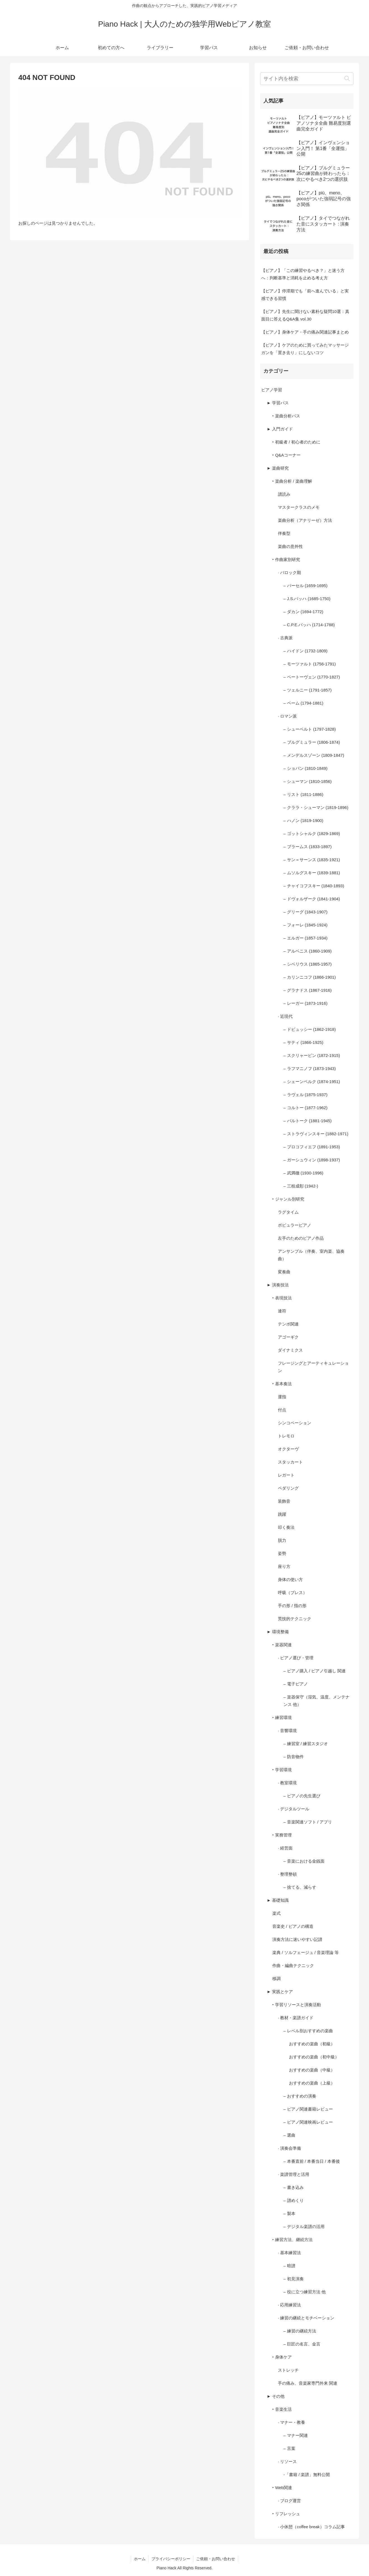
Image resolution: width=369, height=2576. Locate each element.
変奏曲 (284, 1271)
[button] (347, 79)
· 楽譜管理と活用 (293, 2174)
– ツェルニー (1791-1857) (307, 690)
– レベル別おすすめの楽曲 (308, 2030)
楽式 (276, 1913)
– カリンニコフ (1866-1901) (309, 977)
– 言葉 (289, 2448)
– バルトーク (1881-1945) (307, 1120)
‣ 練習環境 (282, 1717)
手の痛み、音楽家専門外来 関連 (307, 2383)
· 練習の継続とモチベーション (306, 2318)
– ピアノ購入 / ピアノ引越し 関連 (314, 1670)
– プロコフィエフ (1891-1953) (311, 1146)
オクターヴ (288, 1449)
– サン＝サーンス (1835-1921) (311, 859)
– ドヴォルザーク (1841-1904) (311, 898)
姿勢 (282, 1553)
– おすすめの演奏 (299, 2096)
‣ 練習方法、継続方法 (292, 2239)
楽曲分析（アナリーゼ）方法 (305, 520)
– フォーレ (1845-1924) (305, 925)
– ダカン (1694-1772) (303, 611)
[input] (306, 78)
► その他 (276, 2396)
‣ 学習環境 (282, 1769)
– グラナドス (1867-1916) (307, 990)
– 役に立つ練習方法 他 (304, 2291)
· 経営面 (285, 1848)
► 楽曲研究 (278, 468)
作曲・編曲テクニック (293, 1965)
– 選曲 (289, 2135)
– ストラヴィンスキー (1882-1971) (315, 1133)
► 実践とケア (280, 1991)
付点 (282, 1409)
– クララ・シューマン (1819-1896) (315, 807)
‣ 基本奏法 (282, 1383)
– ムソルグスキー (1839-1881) (311, 872)
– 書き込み (293, 2187)
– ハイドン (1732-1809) (305, 650)
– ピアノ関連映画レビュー (308, 2122)
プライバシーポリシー (170, 2559)
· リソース (287, 2461)
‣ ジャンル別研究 (288, 1199)
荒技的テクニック (294, 1618)
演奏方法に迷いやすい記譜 (297, 1939)
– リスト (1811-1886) (303, 794)
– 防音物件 (293, 1756)
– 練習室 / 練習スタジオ (305, 1743)
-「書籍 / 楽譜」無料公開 (306, 2474)
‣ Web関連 (282, 2487)
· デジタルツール (293, 1808)
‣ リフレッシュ (286, 2513)
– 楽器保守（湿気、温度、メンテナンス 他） (316, 1701)
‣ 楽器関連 (282, 1644)
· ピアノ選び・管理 (295, 1657)
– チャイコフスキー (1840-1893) (313, 885)
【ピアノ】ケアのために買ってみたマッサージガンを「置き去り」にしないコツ (305, 349)
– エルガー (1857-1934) (305, 938)
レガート (286, 1475)
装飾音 (284, 1501)
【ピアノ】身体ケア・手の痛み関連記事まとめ (305, 332)
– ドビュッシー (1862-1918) (309, 1029)
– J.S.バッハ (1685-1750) (306, 598)
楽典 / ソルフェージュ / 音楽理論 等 (305, 1952)
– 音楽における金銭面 (304, 1861)
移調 (276, 1978)
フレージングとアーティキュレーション (313, 1367)
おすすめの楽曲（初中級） (314, 2056)
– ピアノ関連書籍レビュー (308, 2109)
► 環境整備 (278, 1631)
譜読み (284, 494)
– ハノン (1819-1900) (303, 820)
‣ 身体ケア (282, 2357)
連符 (282, 1311)
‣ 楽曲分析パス (286, 416)
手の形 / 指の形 (292, 1605)
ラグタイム (288, 1212)
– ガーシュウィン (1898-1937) (311, 1159)
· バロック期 (289, 572)
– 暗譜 (289, 2265)
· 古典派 (285, 637)
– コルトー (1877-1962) (305, 1107)
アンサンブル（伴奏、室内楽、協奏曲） (311, 1255)
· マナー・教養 (291, 2422)
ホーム (140, 2559)
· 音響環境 (287, 1730)
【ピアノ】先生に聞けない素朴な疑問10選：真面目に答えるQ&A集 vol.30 (305, 315)
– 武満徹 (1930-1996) (303, 1173)
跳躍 (282, 1514)
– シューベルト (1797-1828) (309, 729)
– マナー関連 (295, 2435)
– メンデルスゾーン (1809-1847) (313, 755)
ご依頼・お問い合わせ (215, 2559)
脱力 (282, 1540)
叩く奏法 (286, 1527)
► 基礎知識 (278, 1900)
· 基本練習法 (289, 2252)
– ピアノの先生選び (301, 1795)
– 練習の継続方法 (299, 2331)
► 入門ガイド (280, 429)
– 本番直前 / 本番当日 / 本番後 (311, 2161)
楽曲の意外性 (290, 546)
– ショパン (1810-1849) (305, 768)
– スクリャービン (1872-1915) (311, 1055)
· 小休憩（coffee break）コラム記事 (311, 2526)
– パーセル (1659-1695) (305, 585)
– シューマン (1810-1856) (307, 781)
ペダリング (288, 1488)
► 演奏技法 (278, 1284)
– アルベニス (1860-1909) (307, 951)
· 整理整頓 (287, 1874)
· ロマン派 (287, 716)
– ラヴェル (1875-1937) (305, 1094)
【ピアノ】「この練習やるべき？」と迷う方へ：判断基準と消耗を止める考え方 (303, 274)
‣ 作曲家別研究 (286, 559)
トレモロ (286, 1436)
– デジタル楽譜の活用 (304, 2226)
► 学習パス (278, 402)
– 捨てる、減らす (299, 1887)
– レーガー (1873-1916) (305, 1003)
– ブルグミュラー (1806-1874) (311, 742)
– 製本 (289, 2213)
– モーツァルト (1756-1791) (309, 663)
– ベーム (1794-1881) (303, 703)
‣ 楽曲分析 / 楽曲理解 (292, 481)
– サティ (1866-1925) (303, 1042)
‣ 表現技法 (282, 1297)
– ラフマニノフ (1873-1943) (309, 1068)
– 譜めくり (293, 2200)
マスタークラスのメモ (299, 507)
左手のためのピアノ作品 (301, 1238)
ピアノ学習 (271, 389)
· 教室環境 (287, 1782)
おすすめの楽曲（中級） (312, 2070)
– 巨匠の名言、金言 (301, 2344)
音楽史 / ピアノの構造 (292, 1926)
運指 (282, 1396)
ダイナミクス (290, 1350)
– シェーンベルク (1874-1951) (311, 1081)
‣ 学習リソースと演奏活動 (296, 2004)
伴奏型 (284, 533)
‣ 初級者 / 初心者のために (296, 442)
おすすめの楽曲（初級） (312, 2043)
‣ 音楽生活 (282, 2409)
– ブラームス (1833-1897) (307, 846)
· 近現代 (285, 1016)
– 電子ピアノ (295, 1684)
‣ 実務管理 (282, 1835)
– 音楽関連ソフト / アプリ (307, 1822)
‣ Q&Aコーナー (286, 455)
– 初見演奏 (293, 2278)
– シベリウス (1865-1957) (307, 964)
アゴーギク (288, 1337)
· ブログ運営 (289, 2500)
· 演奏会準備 (289, 2148)
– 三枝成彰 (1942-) (300, 1186)
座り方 (284, 1566)
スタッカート (290, 1462)
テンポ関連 (288, 1324)
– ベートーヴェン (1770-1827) (311, 677)
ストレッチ (288, 2370)
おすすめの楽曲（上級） (312, 2083)
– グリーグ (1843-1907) (305, 911)
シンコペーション (294, 1422)
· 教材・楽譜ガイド (295, 2017)
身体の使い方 (290, 1579)
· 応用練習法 (289, 2304)
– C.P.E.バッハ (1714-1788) (309, 624)
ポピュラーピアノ (294, 1225)
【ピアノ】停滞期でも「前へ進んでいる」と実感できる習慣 (305, 295)
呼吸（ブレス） (292, 1592)
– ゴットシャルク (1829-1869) (311, 833)
